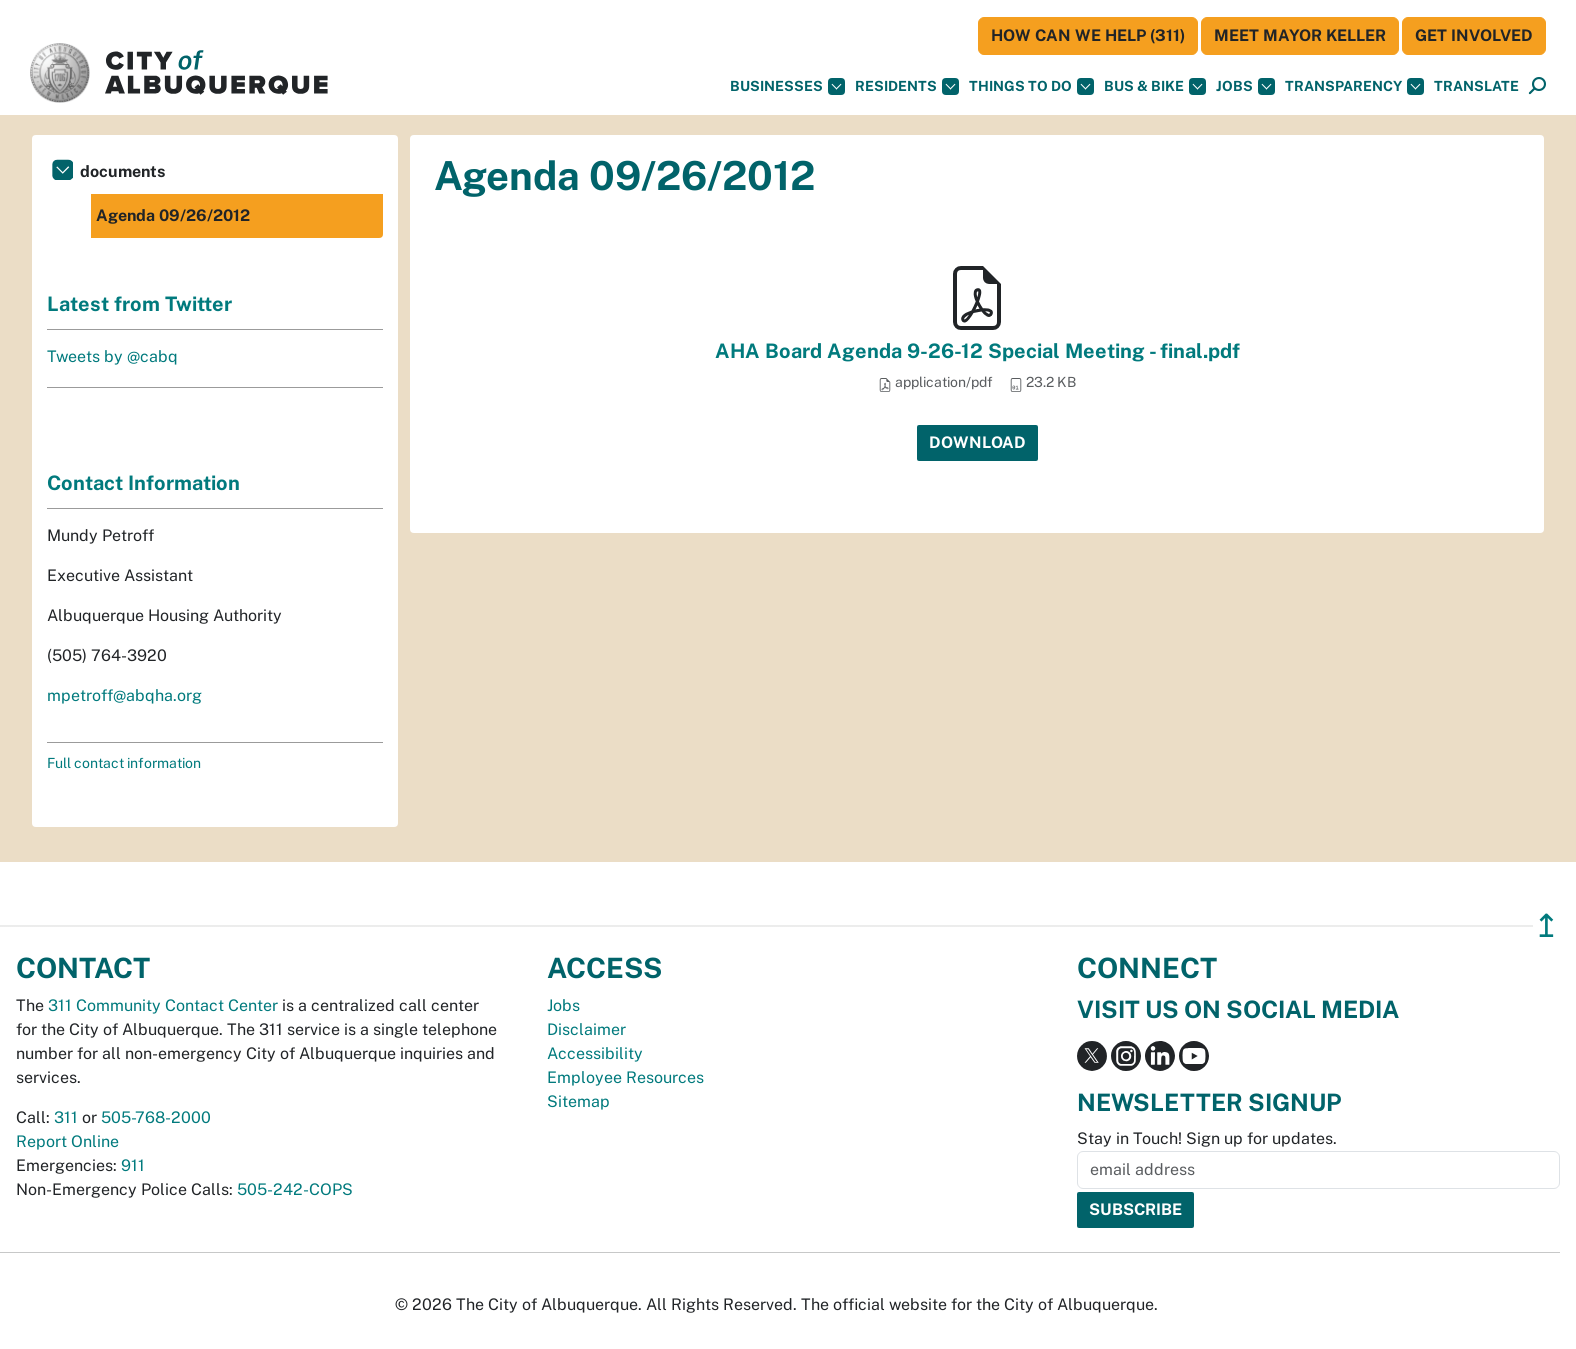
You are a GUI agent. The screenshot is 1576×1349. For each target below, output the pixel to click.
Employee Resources (625, 1077)
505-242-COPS (295, 1189)
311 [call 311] (66, 1117)
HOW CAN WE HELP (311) (1088, 35)
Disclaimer (586, 1029)
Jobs (1245, 86)
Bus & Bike (1155, 86)
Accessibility (595, 1053)
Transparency (1354, 86)
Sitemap (578, 1101)
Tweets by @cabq (112, 356)
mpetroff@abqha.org (124, 695)
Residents (907, 86)
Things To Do (1031, 86)
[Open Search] (1537, 86)
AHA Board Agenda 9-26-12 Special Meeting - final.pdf (977, 351)
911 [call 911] (133, 1165)
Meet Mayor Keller (1300, 35)
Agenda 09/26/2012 (173, 215)
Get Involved (1474, 35)
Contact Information (143, 483)
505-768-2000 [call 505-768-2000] (156, 1117)
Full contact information (124, 763)
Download (977, 442)
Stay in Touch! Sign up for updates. (1207, 1138)
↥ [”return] (1546, 925)
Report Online (67, 1141)
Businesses (787, 86)
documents (122, 171)
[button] (1476, 86)
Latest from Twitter (139, 304)
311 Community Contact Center (163, 1005)
